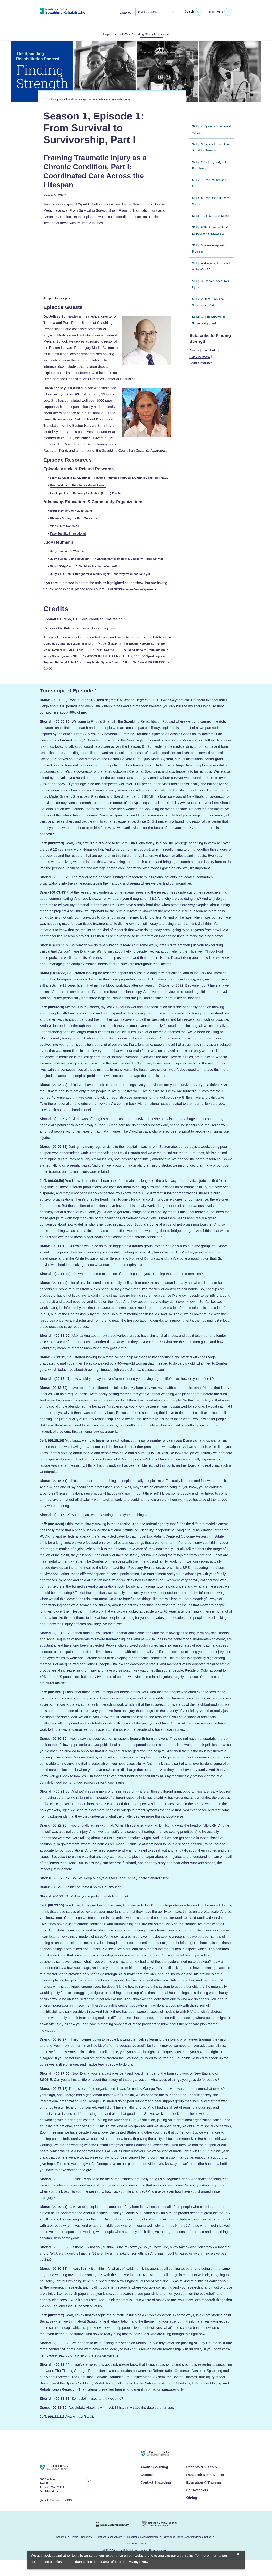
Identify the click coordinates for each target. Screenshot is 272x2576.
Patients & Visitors (201, 2483)
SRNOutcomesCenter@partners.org (140, 603)
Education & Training (203, 2498)
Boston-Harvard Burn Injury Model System (81, 491)
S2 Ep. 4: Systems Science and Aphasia (211, 128)
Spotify (194, 349)
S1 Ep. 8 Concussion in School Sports (211, 200)
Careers (146, 2491)
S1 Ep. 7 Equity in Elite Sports (210, 215)
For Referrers (197, 2506)
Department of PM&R (112, 34)
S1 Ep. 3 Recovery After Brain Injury (210, 283)
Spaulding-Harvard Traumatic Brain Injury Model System (91, 671)
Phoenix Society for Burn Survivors (76, 525)
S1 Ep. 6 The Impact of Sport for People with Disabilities (210, 229)
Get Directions (49, 2507)
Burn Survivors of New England (73, 517)
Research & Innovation (205, 2491)
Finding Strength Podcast (156, 34)
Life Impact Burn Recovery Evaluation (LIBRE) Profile (89, 499)
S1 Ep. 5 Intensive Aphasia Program (208, 247)
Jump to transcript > (58, 297)
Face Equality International (70, 540)
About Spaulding (154, 2483)
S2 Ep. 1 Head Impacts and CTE (209, 182)
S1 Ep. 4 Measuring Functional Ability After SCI (211, 265)
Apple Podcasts (201, 356)
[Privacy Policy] (138, 2562)
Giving (191, 2514)
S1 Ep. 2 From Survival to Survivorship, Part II (208, 301)
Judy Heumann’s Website (69, 558)
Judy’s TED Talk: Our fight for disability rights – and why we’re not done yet (106, 588)
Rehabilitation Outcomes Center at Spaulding (82, 658)
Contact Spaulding (155, 2498)
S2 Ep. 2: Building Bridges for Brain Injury (210, 164)
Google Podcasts (202, 362)
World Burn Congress (66, 532)
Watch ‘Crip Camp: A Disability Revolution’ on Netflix (89, 580)
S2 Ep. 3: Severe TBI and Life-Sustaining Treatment (211, 146)
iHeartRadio (211, 349)
